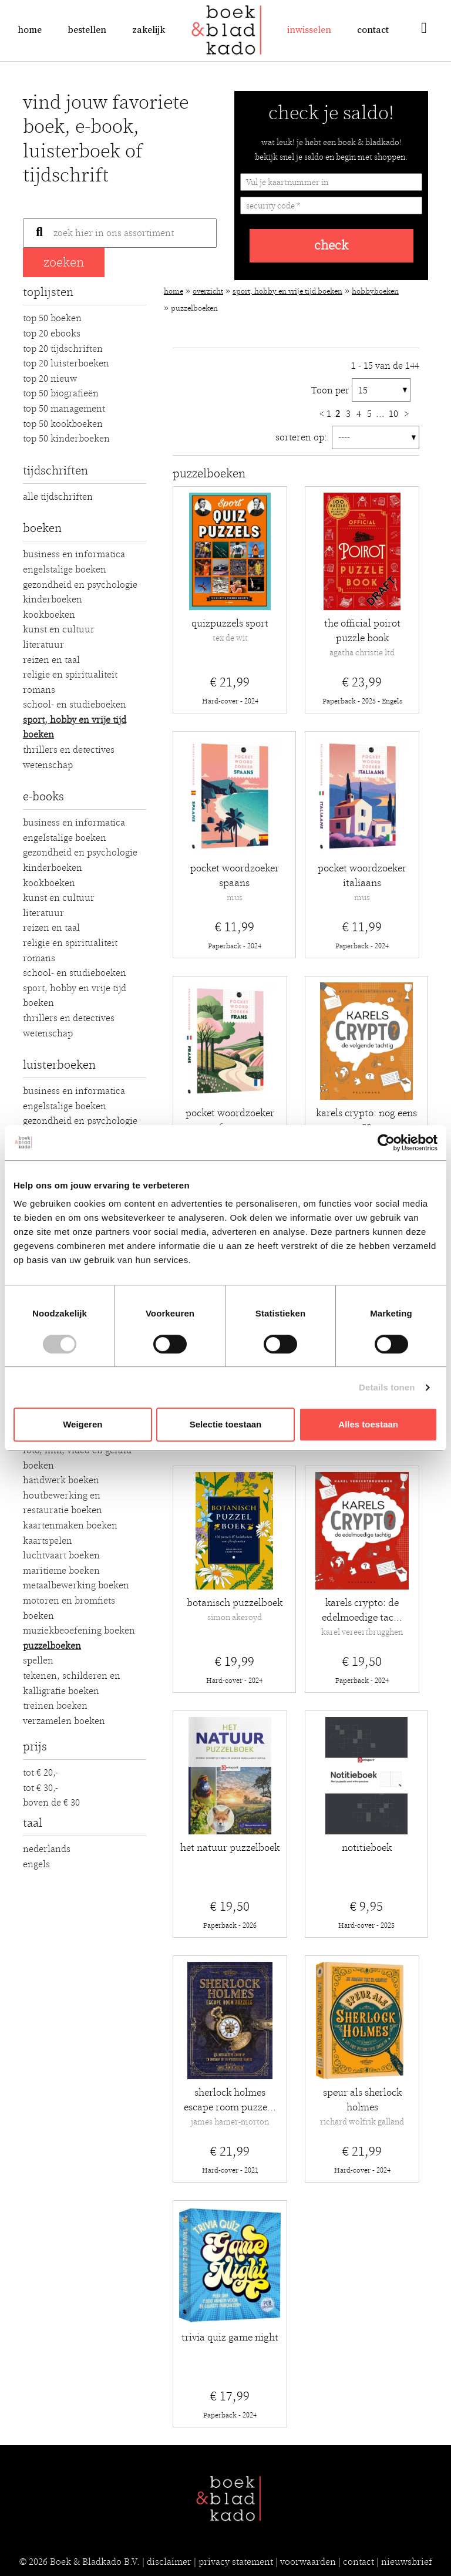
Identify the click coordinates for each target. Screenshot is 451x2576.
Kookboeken (49, 614)
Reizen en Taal (51, 660)
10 (394, 414)
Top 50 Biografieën (61, 393)
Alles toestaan (368, 1424)
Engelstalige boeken (64, 569)
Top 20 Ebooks (51, 333)
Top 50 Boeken (52, 318)
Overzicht (208, 292)
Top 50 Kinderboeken (66, 438)
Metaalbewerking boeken (76, 1585)
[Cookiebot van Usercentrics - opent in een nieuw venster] (386, 1142)
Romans (39, 689)
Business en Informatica (74, 554)
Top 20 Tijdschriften (63, 348)
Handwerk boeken (61, 1480)
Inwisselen (309, 30)
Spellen (38, 1660)
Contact (373, 30)
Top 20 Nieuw (50, 378)
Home (30, 30)
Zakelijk (148, 30)
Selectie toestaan (226, 1424)
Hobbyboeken (375, 292)
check (331, 245)
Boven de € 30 (51, 1802)
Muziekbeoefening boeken (79, 1630)
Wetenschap (48, 765)
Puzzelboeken (52, 1645)
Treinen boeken (55, 1705)
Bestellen (87, 30)
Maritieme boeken (61, 1570)
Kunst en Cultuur (59, 629)
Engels (36, 1864)
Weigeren (82, 1424)
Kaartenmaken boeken (70, 1525)
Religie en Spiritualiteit (70, 674)
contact (358, 2561)
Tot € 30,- (40, 1788)
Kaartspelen (47, 1540)
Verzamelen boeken (64, 1721)
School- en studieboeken (74, 704)
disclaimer (169, 2561)
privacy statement (235, 2561)
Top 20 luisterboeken (66, 363)
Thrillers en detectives (69, 749)
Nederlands (46, 1849)
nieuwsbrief (406, 2561)
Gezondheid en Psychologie (80, 584)
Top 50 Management (64, 408)
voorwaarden (308, 2561)
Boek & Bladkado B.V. (95, 2561)
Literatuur (43, 644)
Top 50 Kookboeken (63, 423)
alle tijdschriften (58, 496)
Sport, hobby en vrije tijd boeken (287, 292)
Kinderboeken (52, 599)
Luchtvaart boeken (61, 1555)
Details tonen (387, 1387)
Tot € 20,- (40, 1772)
